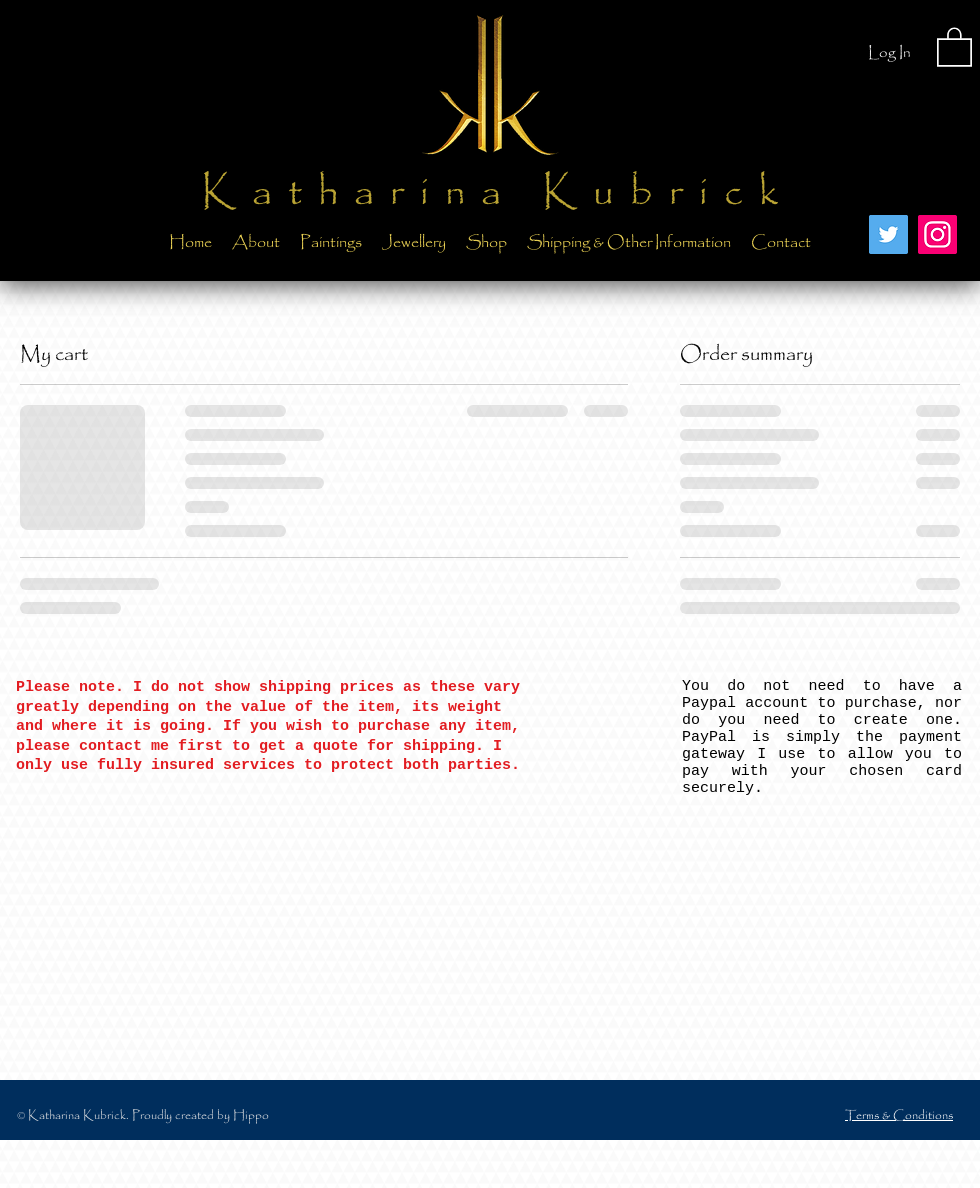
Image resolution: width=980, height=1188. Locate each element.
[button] (954, 46)
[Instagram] (937, 234)
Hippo (251, 1115)
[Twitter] (888, 234)
